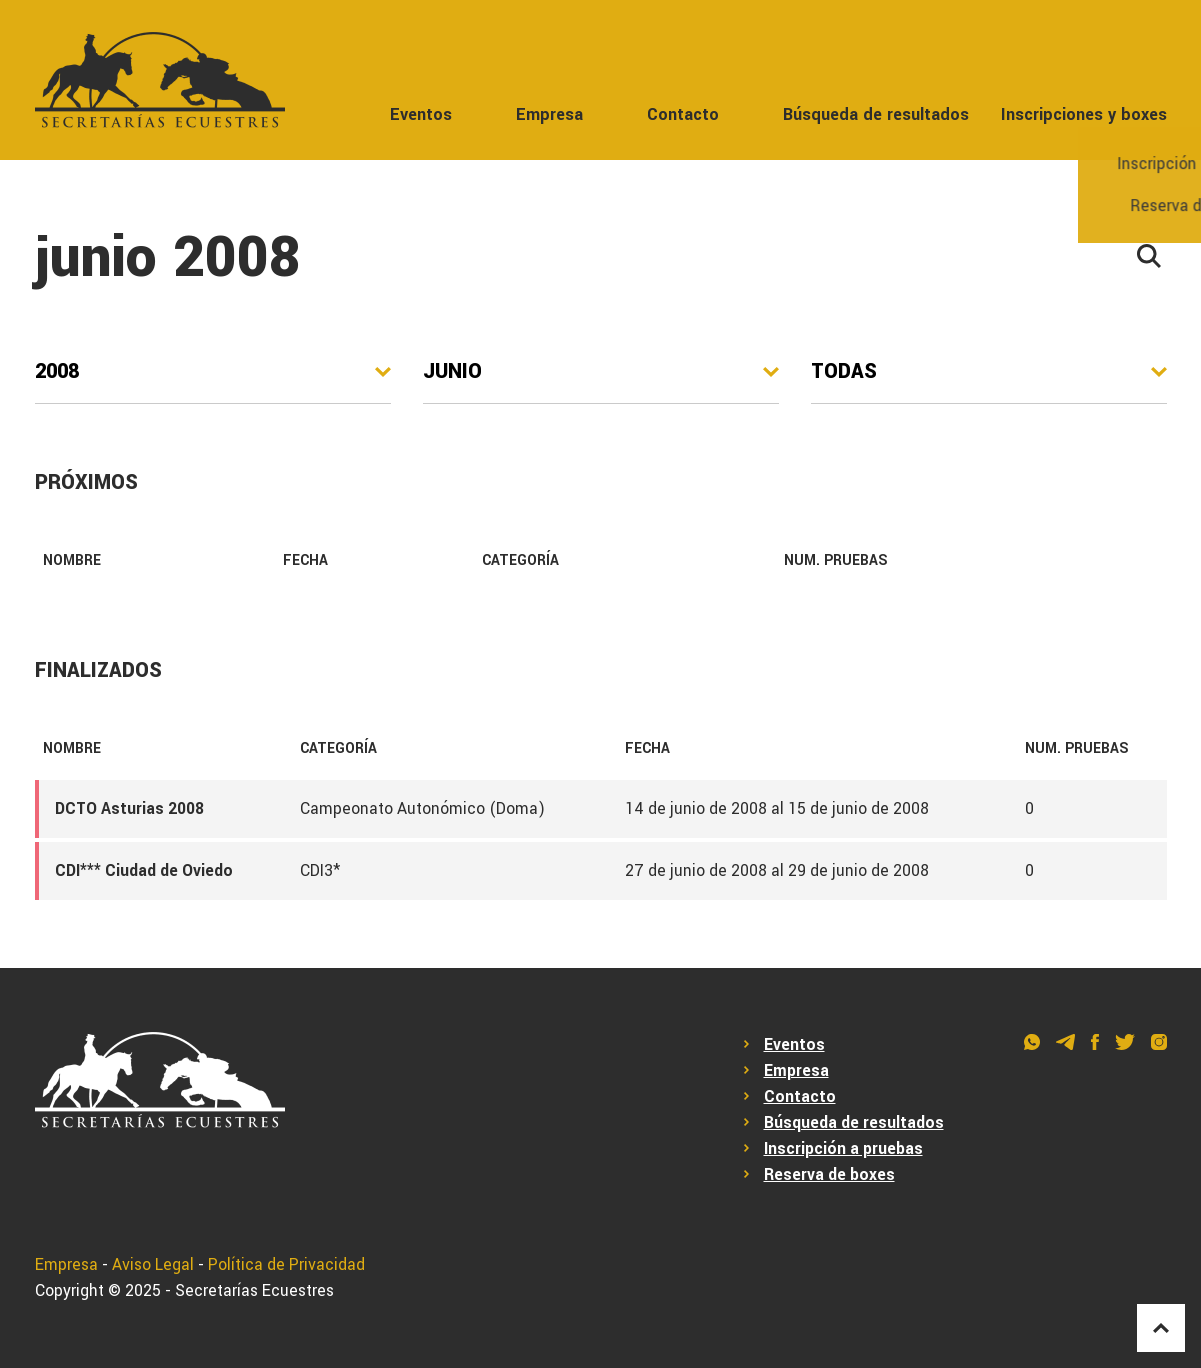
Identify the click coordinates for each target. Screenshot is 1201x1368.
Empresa (549, 114)
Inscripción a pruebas (843, 1149)
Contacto (683, 114)
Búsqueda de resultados (876, 114)
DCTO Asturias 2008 (129, 809)
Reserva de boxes (829, 1175)
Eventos (421, 114)
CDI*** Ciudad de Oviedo (144, 871)
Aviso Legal (153, 1265)
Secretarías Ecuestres (254, 1291)
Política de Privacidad (286, 1265)
